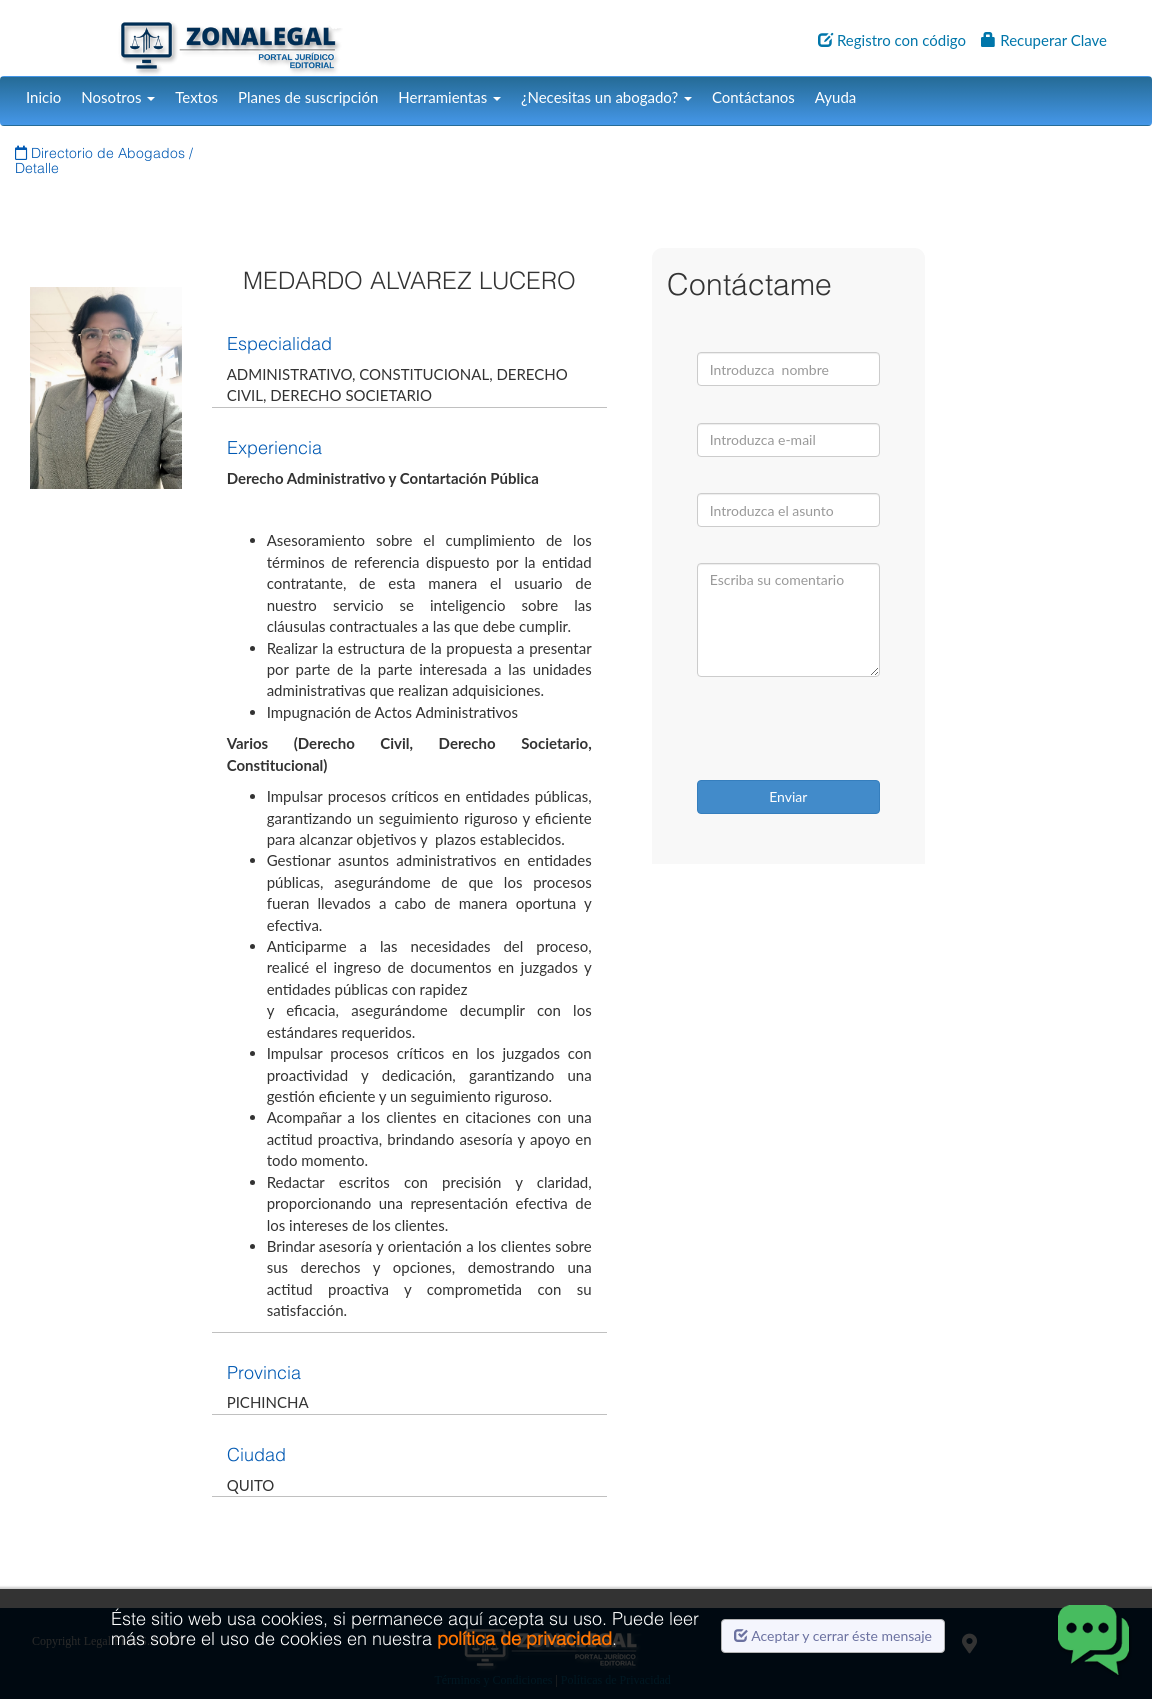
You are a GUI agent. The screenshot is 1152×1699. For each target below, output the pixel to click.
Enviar (788, 796)
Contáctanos (753, 97)
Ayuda (835, 97)
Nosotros (118, 97)
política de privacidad (524, 1638)
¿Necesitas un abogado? (606, 97)
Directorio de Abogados (102, 153)
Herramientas (449, 97)
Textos (196, 97)
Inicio (43, 97)
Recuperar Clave (1044, 40)
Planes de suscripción (308, 97)
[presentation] (824, 731)
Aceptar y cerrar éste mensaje (833, 1635)
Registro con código (892, 40)
